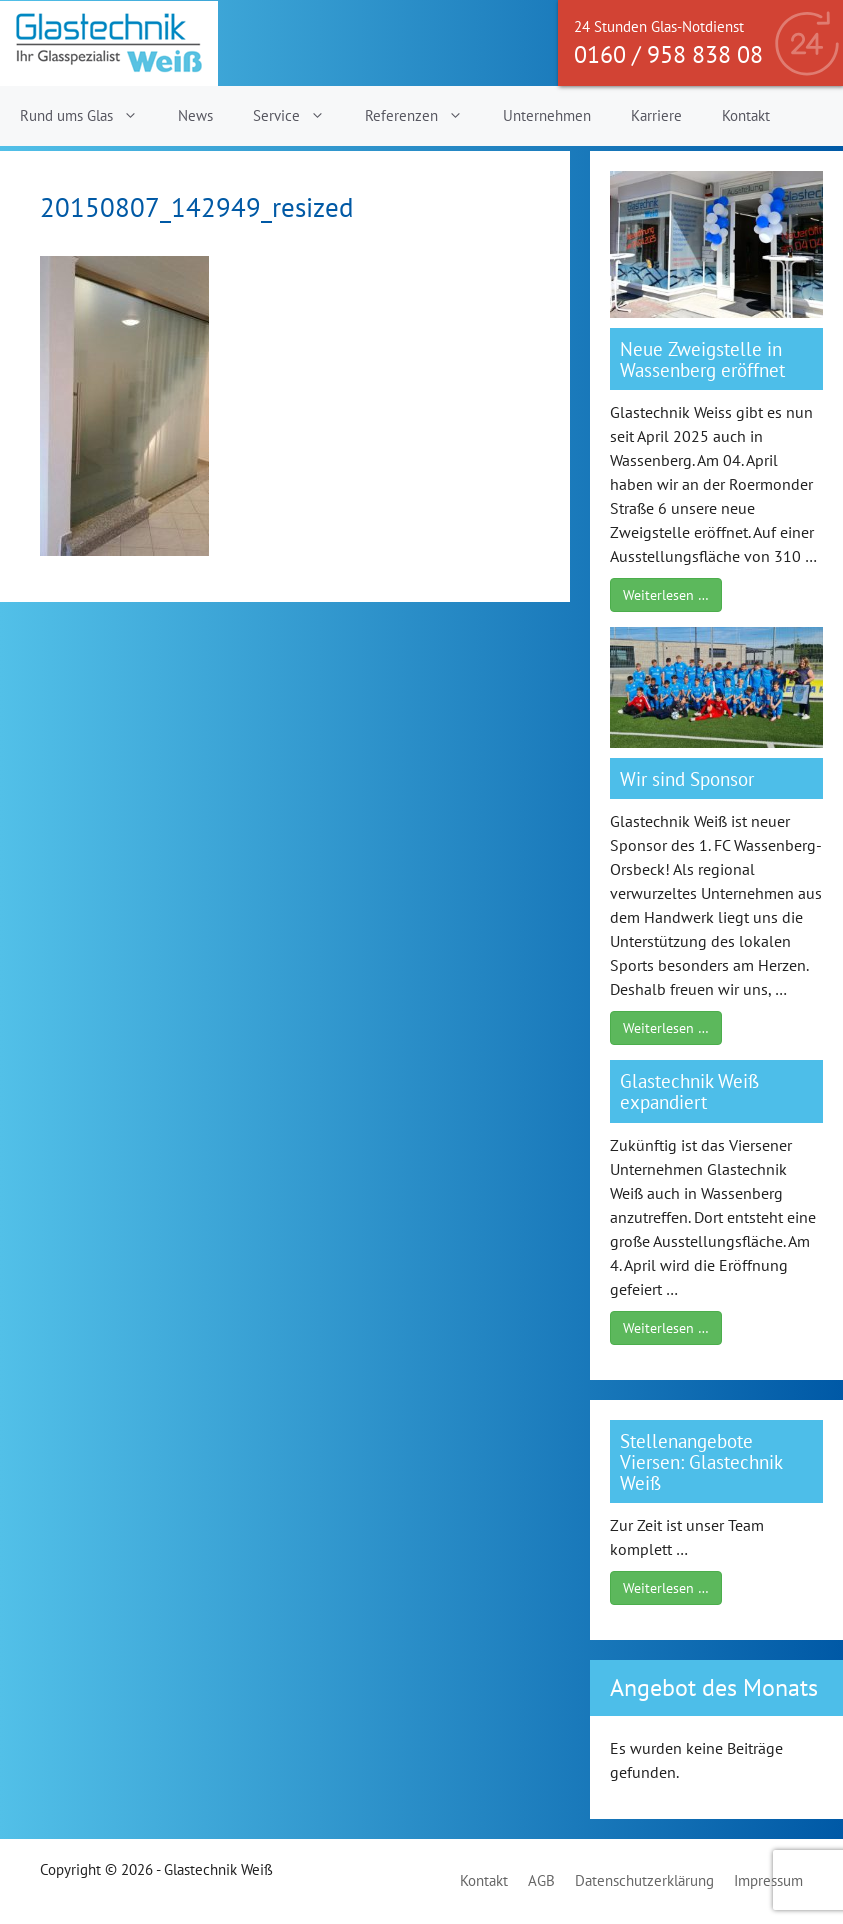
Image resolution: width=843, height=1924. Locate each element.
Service (299, 116)
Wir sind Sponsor (687, 778)
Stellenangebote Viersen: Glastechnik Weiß (701, 1461)
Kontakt (746, 115)
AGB (541, 1880)
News (195, 115)
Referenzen (424, 116)
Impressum (768, 1880)
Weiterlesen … (666, 595)
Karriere (656, 115)
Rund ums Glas (89, 116)
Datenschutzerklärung (644, 1880)
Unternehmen (547, 115)
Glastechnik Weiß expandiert (689, 1091)
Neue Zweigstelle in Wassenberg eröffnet (702, 359)
